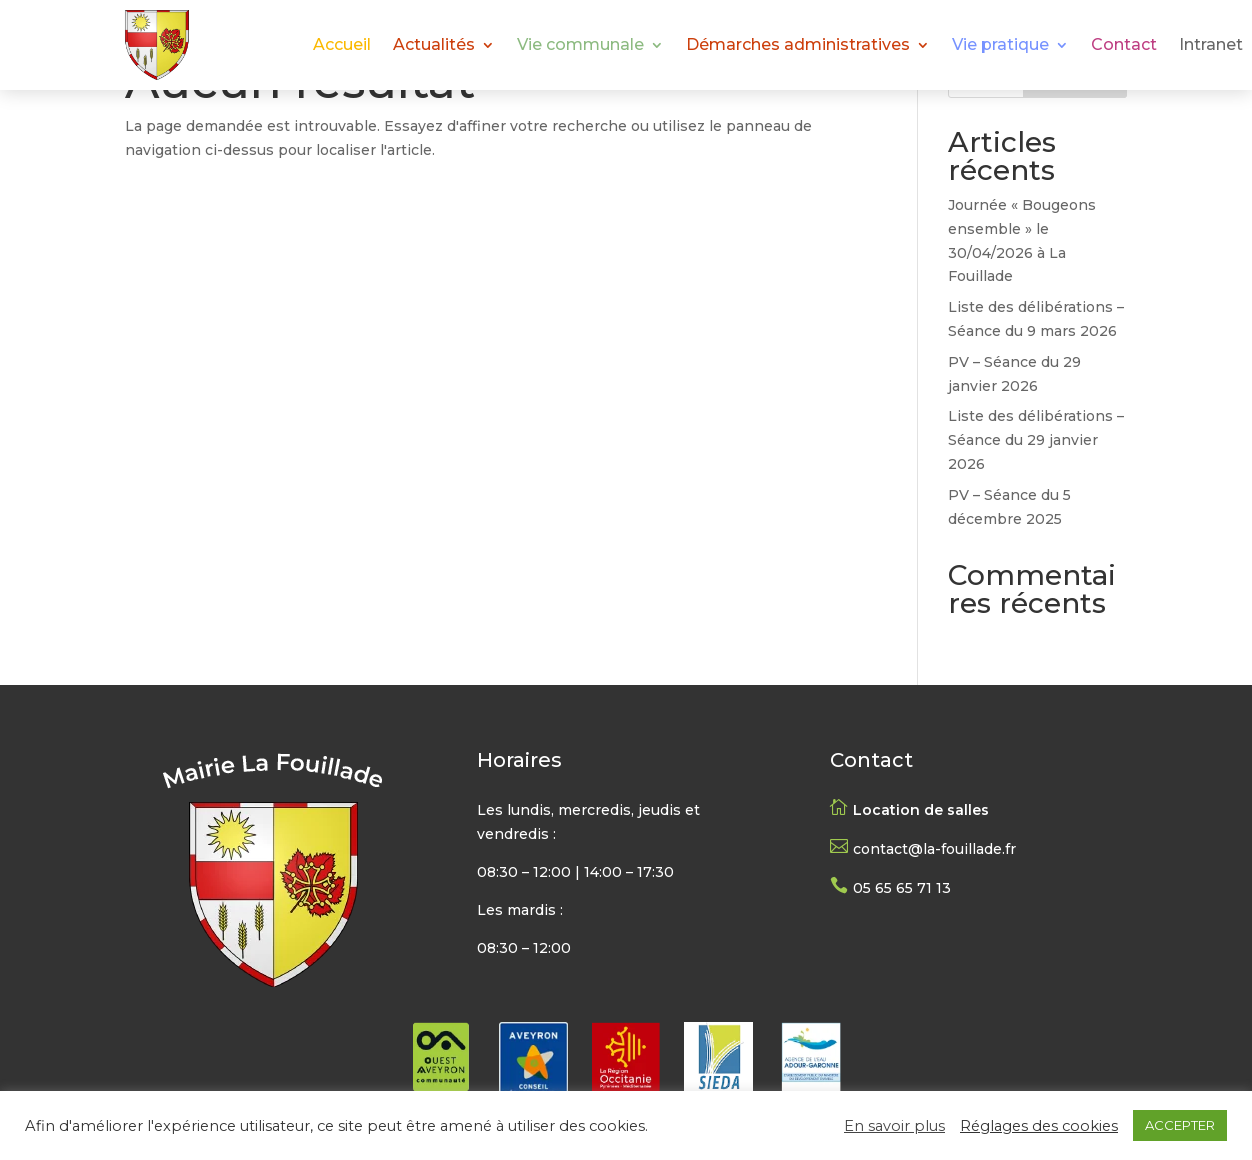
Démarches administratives (798, 46)
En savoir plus (894, 1126)
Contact (1124, 46)
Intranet (1211, 46)
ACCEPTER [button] (1180, 1125)
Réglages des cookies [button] (1039, 1126)
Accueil (342, 46)
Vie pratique (1000, 46)
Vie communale (580, 46)
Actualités (434, 46)
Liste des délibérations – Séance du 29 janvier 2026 (1036, 440)
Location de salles (921, 810)
